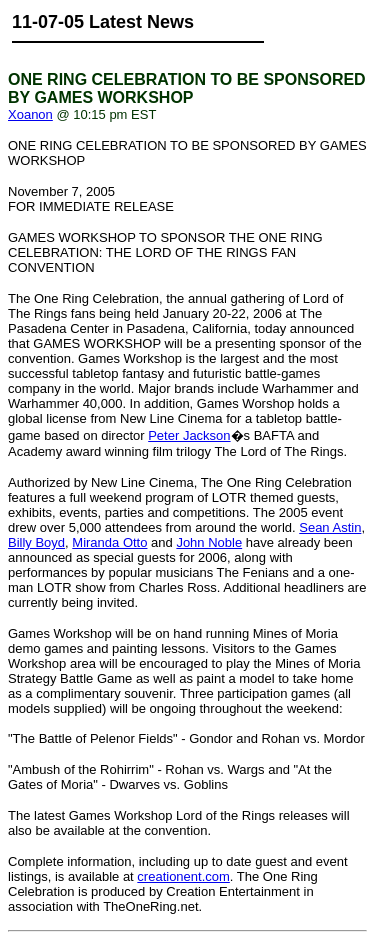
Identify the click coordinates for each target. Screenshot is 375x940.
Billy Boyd (36, 542)
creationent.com (183, 876)
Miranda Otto (109, 542)
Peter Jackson (189, 435)
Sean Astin (330, 527)
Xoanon (30, 114)
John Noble (209, 542)
